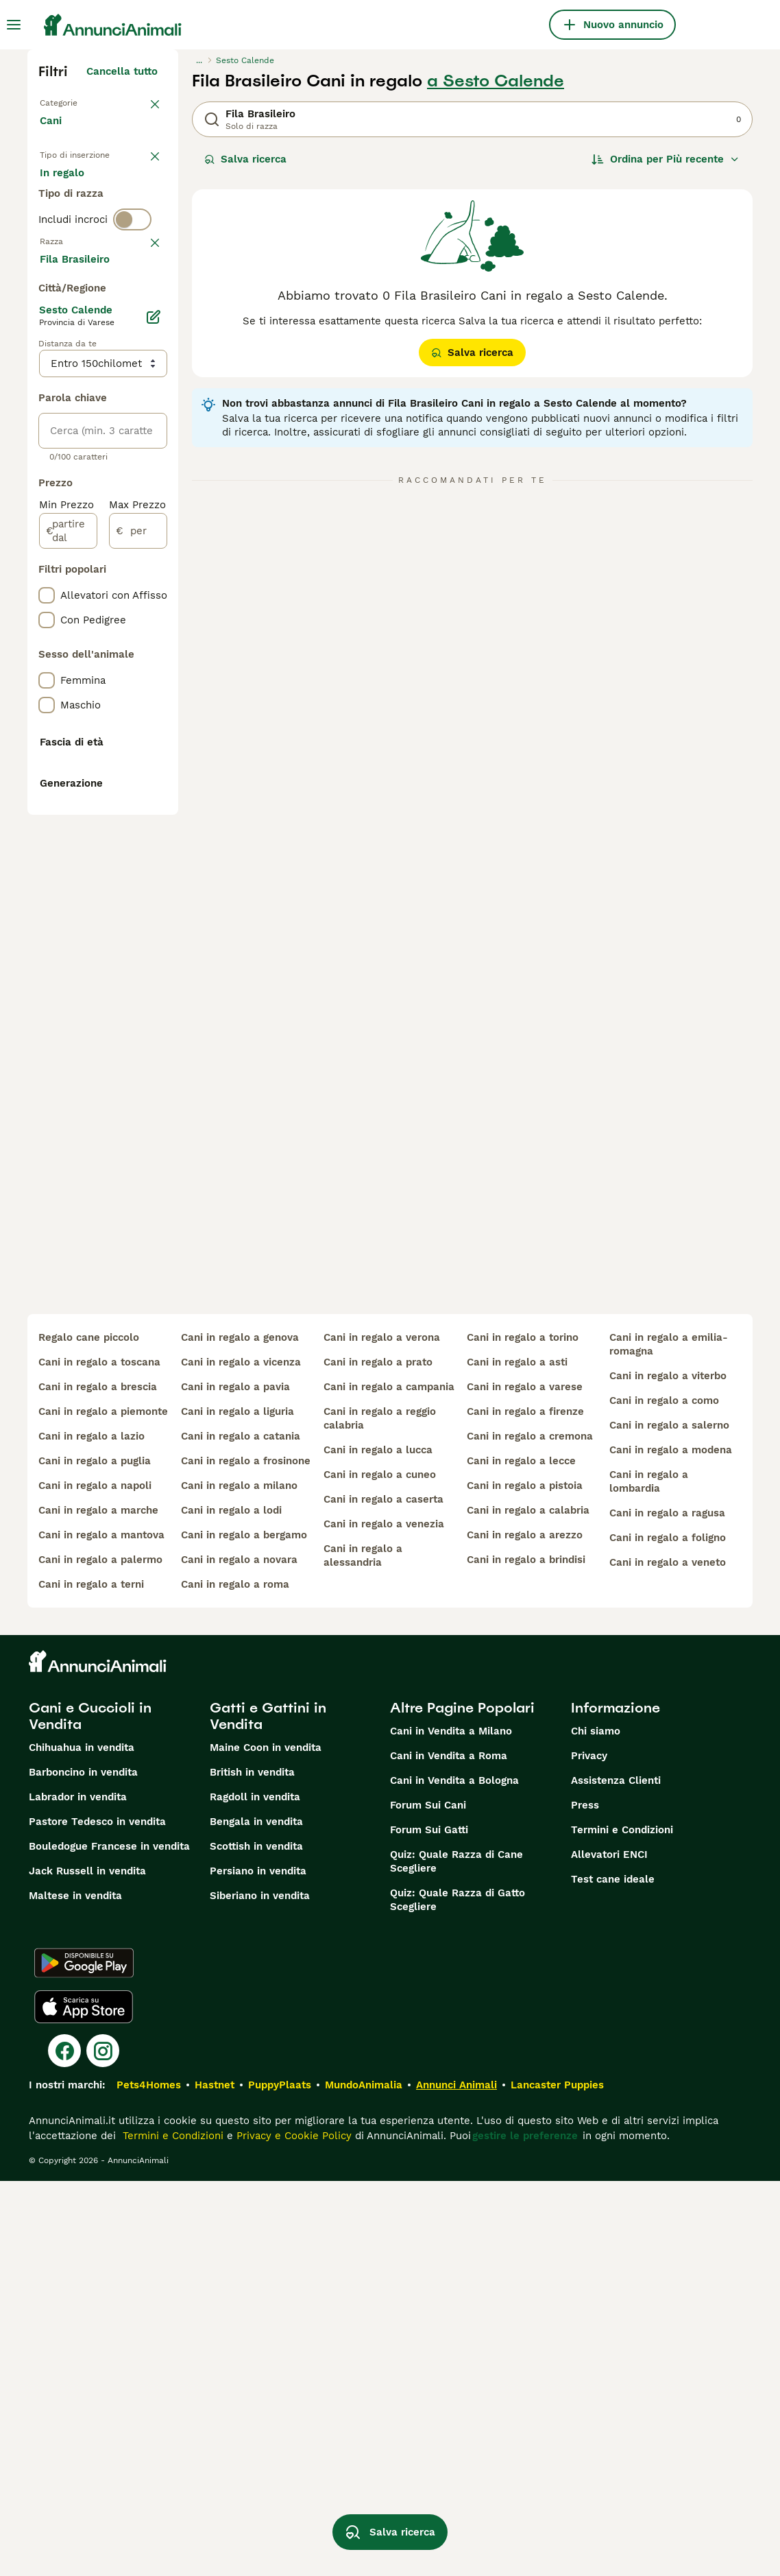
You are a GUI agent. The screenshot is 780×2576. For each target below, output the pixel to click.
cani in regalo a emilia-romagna (668, 1739)
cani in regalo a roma (235, 1979)
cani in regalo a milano (239, 1880)
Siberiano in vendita (260, 2291)
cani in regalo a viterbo (668, 1771)
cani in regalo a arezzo (525, 1930)
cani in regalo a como (664, 1795)
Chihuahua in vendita (81, 2142)
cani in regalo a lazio (91, 1831)
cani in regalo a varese (525, 1782)
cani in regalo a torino (522, 1732)
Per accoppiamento (99, 263)
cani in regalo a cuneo (380, 1869)
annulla (139, 344)
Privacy (589, 2151)
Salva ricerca (245, 159)
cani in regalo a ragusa (667, 1908)
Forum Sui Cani (428, 2200)
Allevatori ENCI (609, 2249)
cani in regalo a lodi (231, 1905)
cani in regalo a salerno (669, 1820)
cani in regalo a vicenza (241, 1757)
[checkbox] (46, 415)
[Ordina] (665, 159)
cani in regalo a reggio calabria (380, 1813)
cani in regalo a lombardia (648, 1876)
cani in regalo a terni (91, 1979)
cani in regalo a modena (670, 1845)
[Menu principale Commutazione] (13, 24)
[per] (138, 931)
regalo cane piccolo (88, 1732)
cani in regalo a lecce (521, 1856)
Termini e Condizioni (622, 2225)
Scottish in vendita (256, 2241)
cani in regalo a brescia (97, 1782)
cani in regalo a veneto (667, 1957)
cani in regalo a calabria (528, 1905)
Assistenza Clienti (616, 2175)
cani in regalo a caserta (383, 1894)
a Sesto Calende (495, 81)
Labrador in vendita (78, 2192)
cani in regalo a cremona (530, 1831)
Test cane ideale (613, 2274)
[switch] (132, 315)
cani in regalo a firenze (525, 1806)
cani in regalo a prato (378, 1757)
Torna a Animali (79, 101)
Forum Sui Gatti (429, 2225)
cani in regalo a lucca (378, 1845)
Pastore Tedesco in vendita (97, 2216)
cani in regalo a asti (517, 1757)
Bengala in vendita (256, 2216)
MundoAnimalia (363, 2480)
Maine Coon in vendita (265, 2142)
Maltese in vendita (75, 2291)
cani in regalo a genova (240, 1732)
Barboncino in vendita (83, 2167)
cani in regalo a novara (239, 1954)
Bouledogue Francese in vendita (109, 2241)
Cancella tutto (122, 71)
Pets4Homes (149, 2480)
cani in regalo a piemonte (103, 1806)
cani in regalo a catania (240, 1831)
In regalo (73, 230)
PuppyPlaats (279, 2480)
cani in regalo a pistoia (525, 1880)
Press (585, 2200)
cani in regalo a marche (98, 1905)
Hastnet (214, 2480)
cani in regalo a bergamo (244, 1930)
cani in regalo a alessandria (363, 1950)
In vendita (76, 197)
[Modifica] (153, 717)
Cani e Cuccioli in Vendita (90, 2111)
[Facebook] (64, 2445)
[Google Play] (84, 2357)
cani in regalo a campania (389, 1782)
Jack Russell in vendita (87, 2266)
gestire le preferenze (525, 2531)
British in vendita (252, 2167)
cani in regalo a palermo (100, 1954)
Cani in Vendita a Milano (451, 2126)
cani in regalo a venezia (384, 1919)
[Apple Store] (83, 2401)
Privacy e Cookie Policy (292, 2531)
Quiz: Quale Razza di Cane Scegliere (456, 2256)
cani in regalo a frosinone (245, 1856)
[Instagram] (102, 2445)
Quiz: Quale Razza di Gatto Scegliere (457, 2295)
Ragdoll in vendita (255, 2192)
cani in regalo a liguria (237, 1806)
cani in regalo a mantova (101, 1930)
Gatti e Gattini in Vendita (268, 2111)
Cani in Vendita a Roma (448, 2151)
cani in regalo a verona (382, 1732)
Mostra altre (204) (120, 661)
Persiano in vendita (258, 2266)
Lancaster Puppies (557, 2480)
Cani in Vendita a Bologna (454, 2175)
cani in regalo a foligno (667, 1933)
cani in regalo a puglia (94, 1856)
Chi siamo (595, 2126)
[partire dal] (68, 931)
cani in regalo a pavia (235, 1782)
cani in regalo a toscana (99, 1757)
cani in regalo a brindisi (526, 1954)
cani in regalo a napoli (94, 1880)
